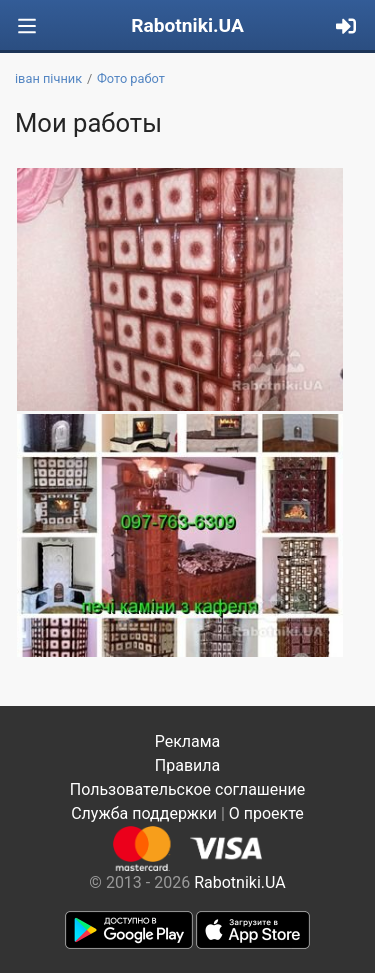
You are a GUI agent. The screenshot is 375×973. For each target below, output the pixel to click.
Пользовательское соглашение (188, 789)
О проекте (266, 813)
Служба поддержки (144, 813)
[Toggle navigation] (27, 26)
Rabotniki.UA (187, 25)
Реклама (188, 741)
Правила (187, 765)
